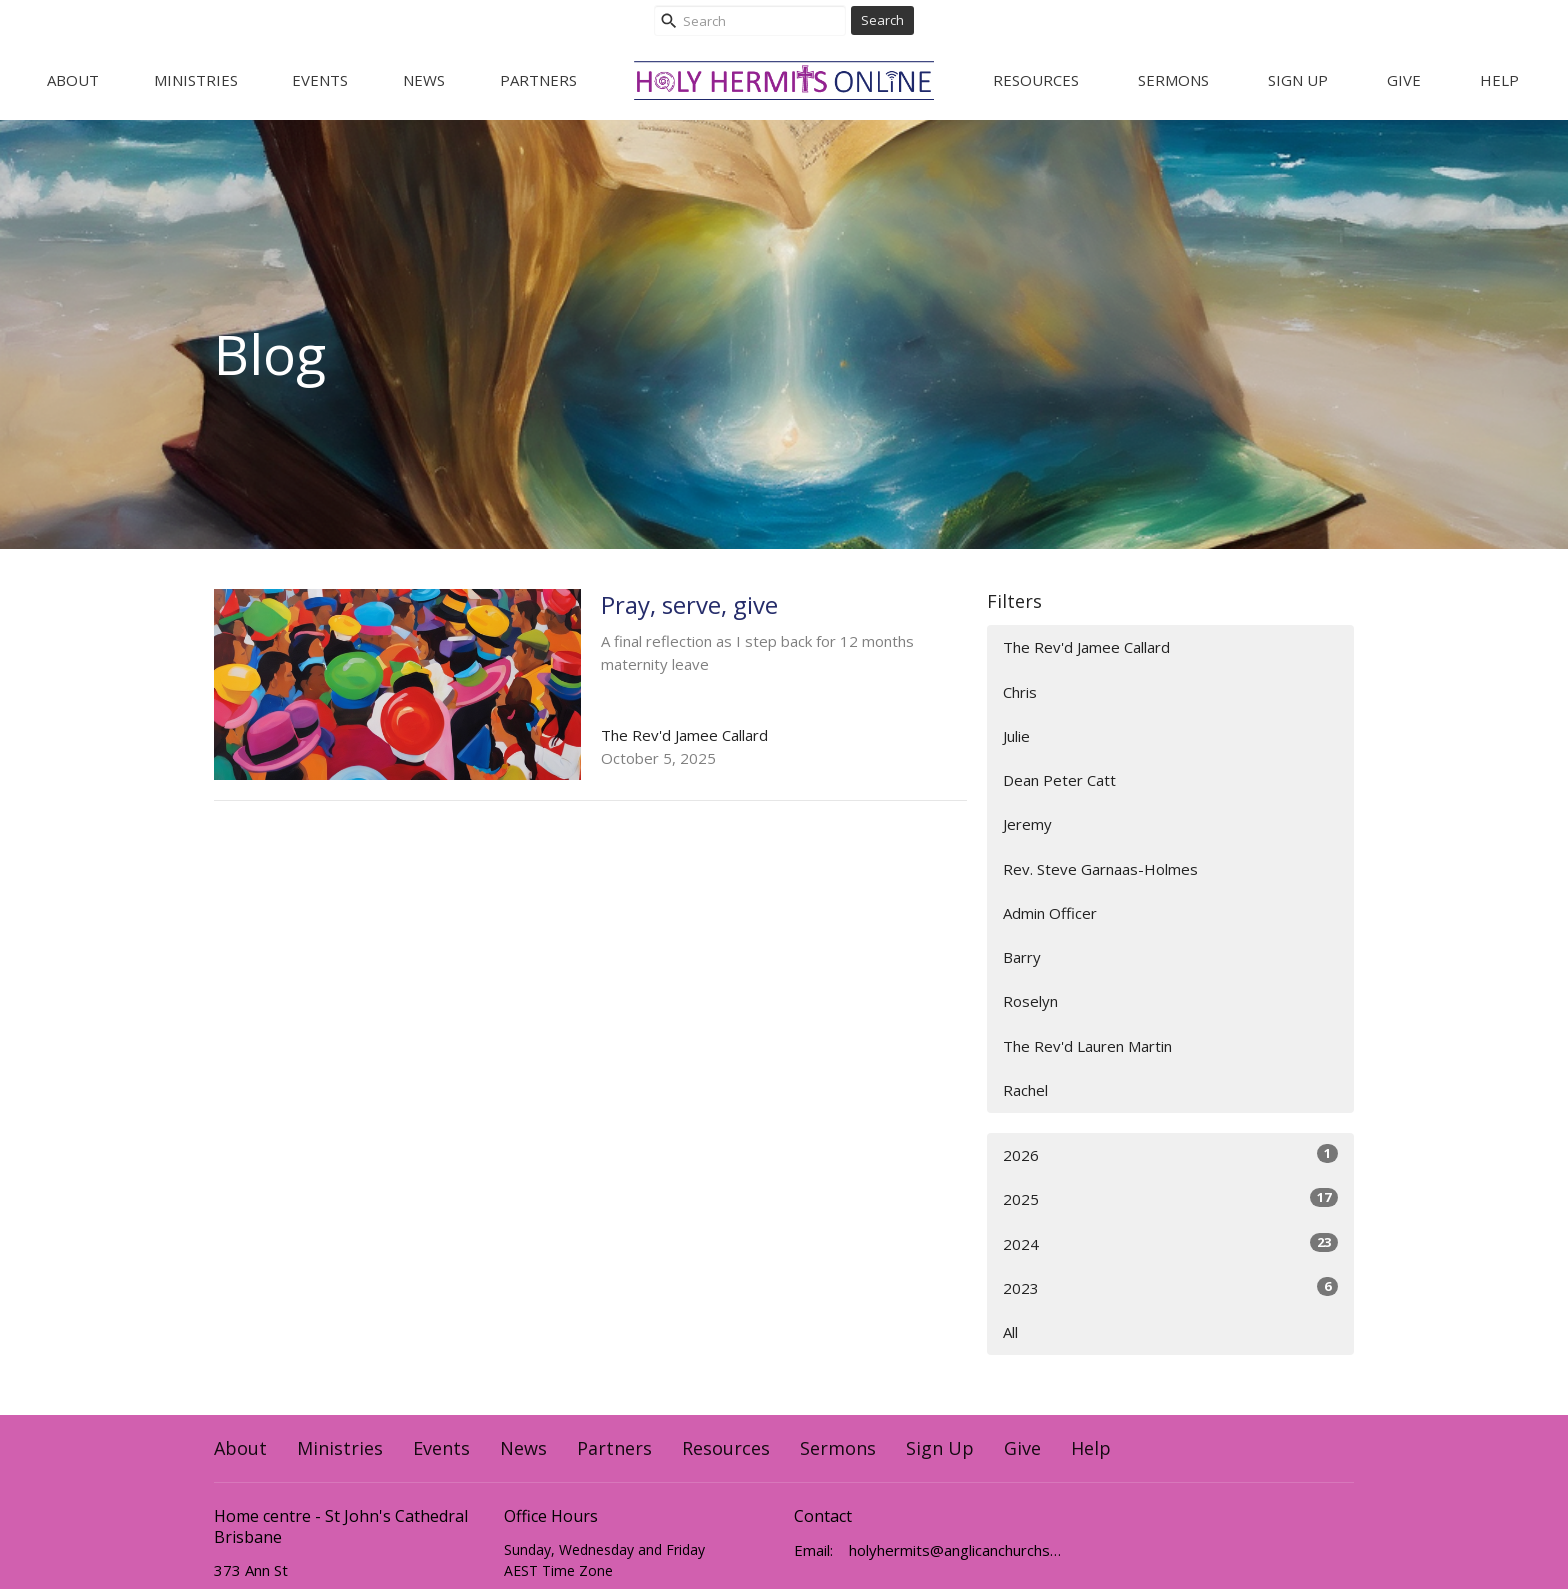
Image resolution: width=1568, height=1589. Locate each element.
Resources (1036, 80)
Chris (1020, 692)
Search (882, 20)
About (73, 80)
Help (1499, 80)
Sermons (1173, 80)
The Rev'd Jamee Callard (1086, 647)
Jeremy (1027, 824)
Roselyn (1030, 1001)
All (1010, 1332)
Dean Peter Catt (1059, 780)
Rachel (1025, 1090)
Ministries (196, 80)
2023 (1170, 1287)
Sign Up (1298, 80)
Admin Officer (1050, 913)
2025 (1170, 1198)
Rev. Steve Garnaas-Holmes (1100, 869)
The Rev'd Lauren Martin (1087, 1046)
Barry (1022, 957)
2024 (1170, 1243)
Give (1404, 80)
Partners (538, 80)
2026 (1170, 1154)
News (424, 80)
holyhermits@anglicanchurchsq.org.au (956, 1550)
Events (320, 80)
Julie (1016, 736)
